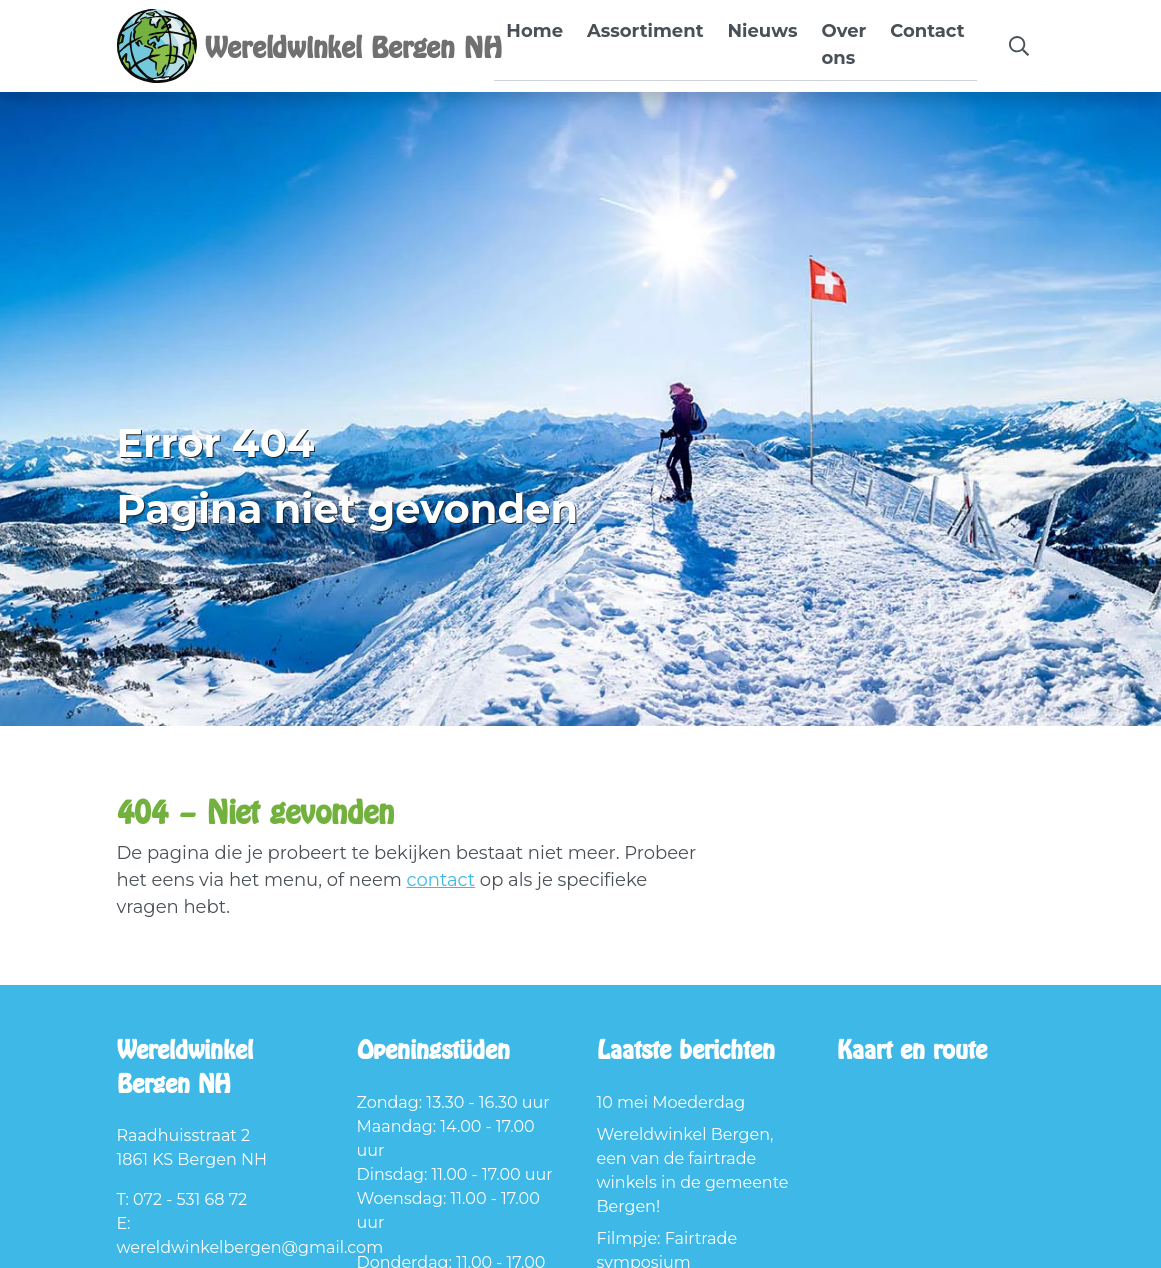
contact (441, 880)
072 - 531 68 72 (190, 1199)
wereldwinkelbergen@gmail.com (250, 1247)
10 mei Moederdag (671, 1102)
